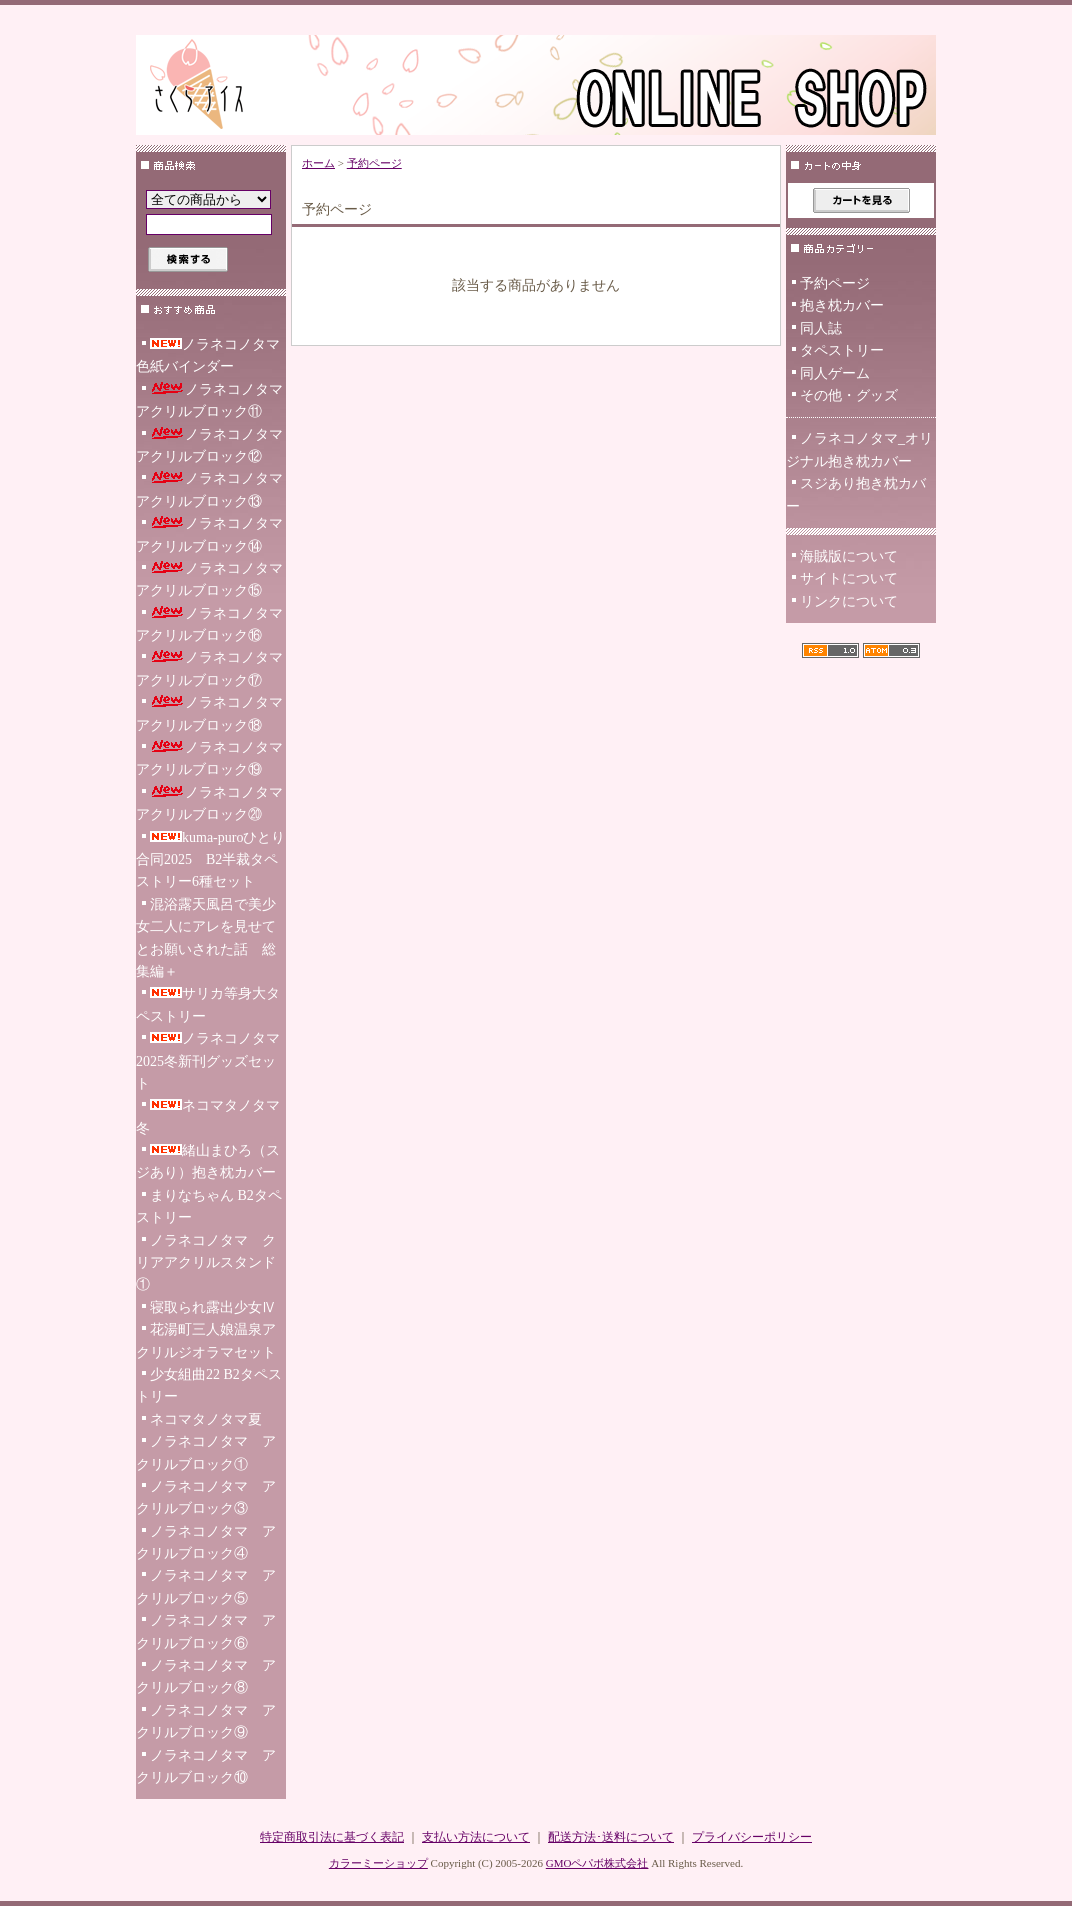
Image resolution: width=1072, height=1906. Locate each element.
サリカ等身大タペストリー (208, 1004)
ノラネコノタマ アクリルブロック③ (206, 1497)
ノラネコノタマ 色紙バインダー (211, 355)
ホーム (318, 163)
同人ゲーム (835, 373)
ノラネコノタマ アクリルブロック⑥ (206, 1631)
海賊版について (849, 556)
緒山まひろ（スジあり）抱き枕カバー (208, 1161)
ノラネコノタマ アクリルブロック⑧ (206, 1676)
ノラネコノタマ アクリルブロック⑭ (211, 534)
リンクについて (849, 601)
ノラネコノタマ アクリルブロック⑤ (206, 1586)
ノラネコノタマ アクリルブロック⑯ (211, 624)
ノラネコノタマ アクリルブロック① (206, 1452)
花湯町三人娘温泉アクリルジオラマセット (206, 1340)
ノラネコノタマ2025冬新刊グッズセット (208, 1061)
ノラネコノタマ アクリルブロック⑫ (211, 445)
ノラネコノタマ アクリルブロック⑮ (211, 579)
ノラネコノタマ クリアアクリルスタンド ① (206, 1263)
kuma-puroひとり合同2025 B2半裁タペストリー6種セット (210, 860)
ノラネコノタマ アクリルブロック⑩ (206, 1766)
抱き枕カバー (842, 305)
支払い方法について (476, 1837)
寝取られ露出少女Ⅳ (213, 1307)
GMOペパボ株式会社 (597, 1863)
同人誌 (821, 328)
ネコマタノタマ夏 (206, 1419)
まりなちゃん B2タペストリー (209, 1206)
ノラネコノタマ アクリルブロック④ (206, 1542)
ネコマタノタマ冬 (208, 1116)
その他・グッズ (849, 395)
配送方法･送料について (611, 1837)
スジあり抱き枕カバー (856, 494)
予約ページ (374, 163)
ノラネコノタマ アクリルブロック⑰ (211, 668)
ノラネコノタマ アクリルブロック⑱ (211, 713)
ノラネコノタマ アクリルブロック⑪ (211, 400)
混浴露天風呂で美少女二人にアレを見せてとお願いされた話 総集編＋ (206, 938)
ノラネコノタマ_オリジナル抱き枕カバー (859, 449)
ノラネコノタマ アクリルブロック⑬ (211, 489)
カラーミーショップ (378, 1863)
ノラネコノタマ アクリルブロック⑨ (206, 1721)
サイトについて (849, 578)
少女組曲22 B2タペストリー (209, 1385)
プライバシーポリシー (752, 1837)
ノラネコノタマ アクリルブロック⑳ (211, 803)
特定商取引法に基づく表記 (332, 1837)
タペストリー (842, 350)
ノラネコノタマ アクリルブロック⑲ (211, 758)
